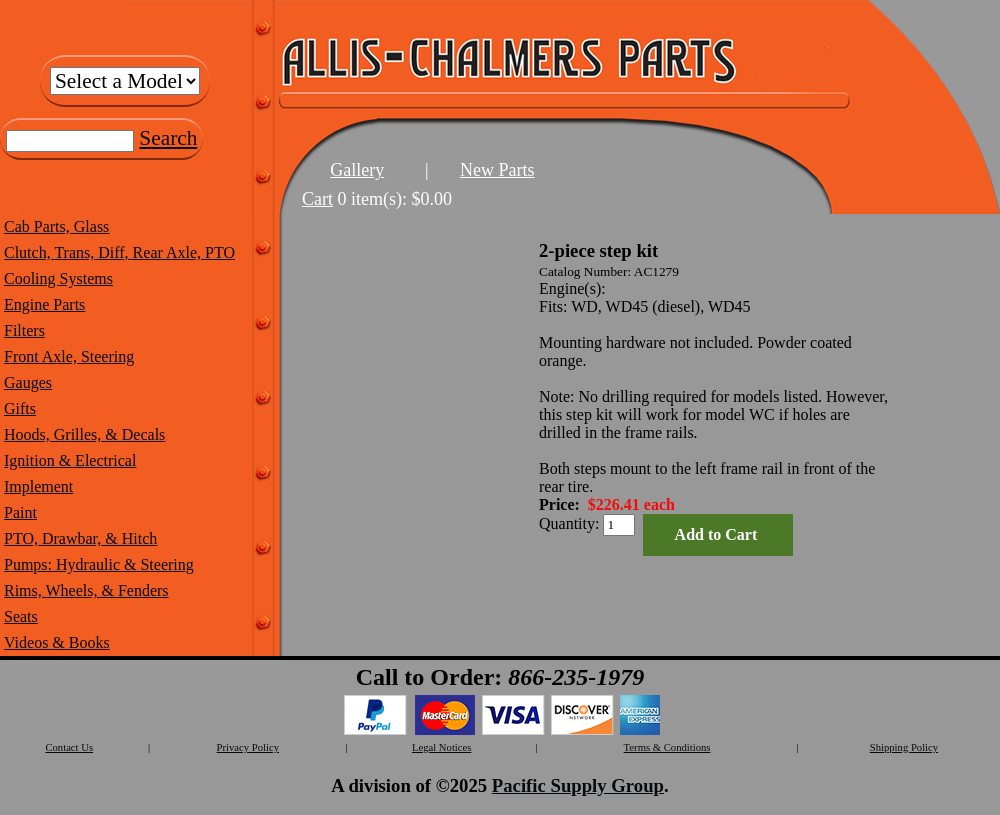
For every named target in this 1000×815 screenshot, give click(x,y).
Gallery (357, 170)
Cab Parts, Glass (56, 226)
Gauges (28, 382)
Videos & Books (57, 642)
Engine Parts (44, 304)
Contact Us (69, 747)
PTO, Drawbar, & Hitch (80, 538)
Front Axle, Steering (69, 356)
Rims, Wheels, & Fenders (86, 590)
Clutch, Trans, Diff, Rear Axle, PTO (119, 252)
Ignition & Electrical (70, 460)
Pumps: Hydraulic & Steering (99, 564)
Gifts (20, 408)
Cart (317, 199)
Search (168, 138)
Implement (38, 486)
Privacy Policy (248, 747)
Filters (24, 330)
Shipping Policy (904, 747)
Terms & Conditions (667, 747)
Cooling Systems (58, 278)
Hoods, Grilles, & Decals (84, 434)
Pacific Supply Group (578, 785)
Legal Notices (441, 747)
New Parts (497, 170)
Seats (21, 616)
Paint (20, 512)
